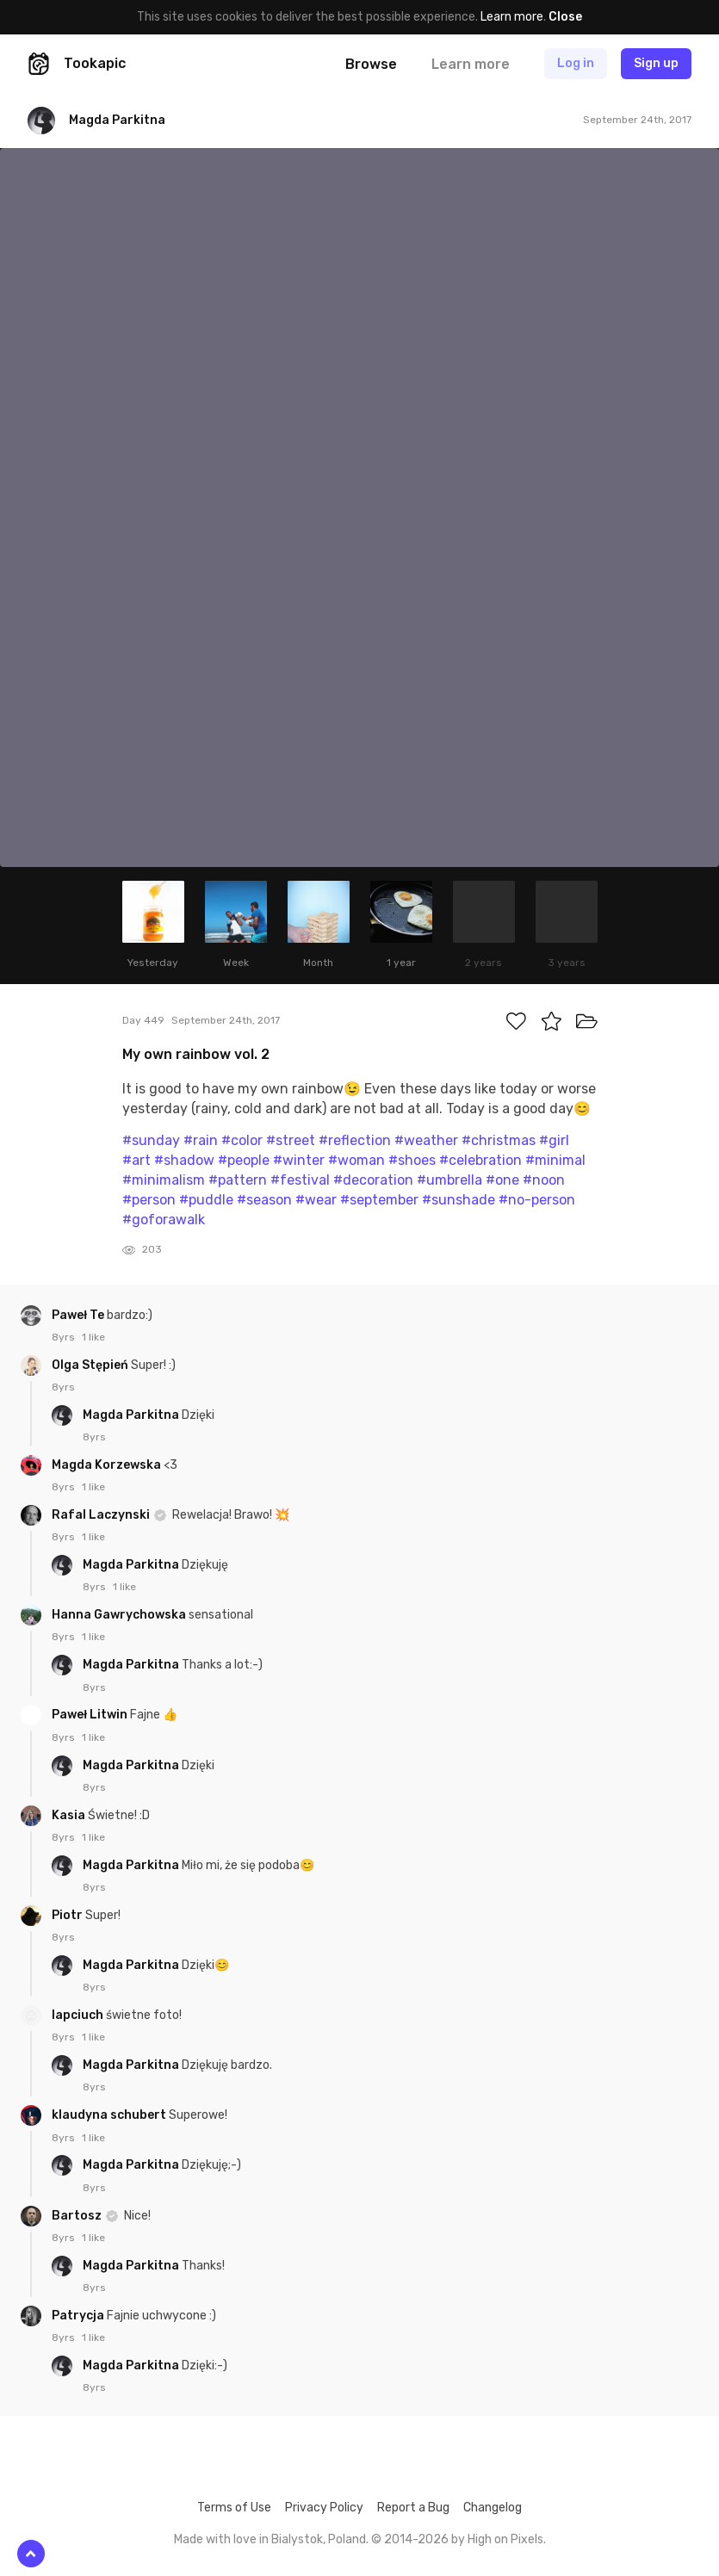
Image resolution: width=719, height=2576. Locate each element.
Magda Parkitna (132, 1415)
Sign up (656, 63)
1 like (93, 1337)
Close (565, 16)
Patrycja (79, 2315)
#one (502, 1180)
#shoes (412, 1160)
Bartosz (78, 2215)
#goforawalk (163, 1219)
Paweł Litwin (91, 1714)
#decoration (373, 1180)
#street (290, 1140)
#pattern (237, 1180)
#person (149, 1200)
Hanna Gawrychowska (120, 1614)
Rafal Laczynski (102, 1515)
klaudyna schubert (110, 2115)
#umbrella (449, 1180)
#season (264, 1200)
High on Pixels (505, 2539)
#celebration (480, 1160)
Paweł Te (79, 1315)
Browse (371, 64)
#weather (426, 1140)
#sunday (151, 1140)
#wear (316, 1200)
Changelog (492, 2507)
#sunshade (458, 1200)
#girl (554, 1140)
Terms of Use (234, 2507)
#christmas (499, 1140)
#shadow (184, 1160)
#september (379, 1200)
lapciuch (79, 2015)
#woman (356, 1160)
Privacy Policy (324, 2507)
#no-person (537, 1200)
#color (242, 1140)
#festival (300, 1180)
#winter (299, 1160)
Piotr (68, 1915)
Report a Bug (413, 2507)
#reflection (355, 1140)
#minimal (555, 1160)
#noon (544, 1180)
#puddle (206, 1200)
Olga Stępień (91, 1365)
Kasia (70, 1815)
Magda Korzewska (108, 1465)
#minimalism (163, 1180)
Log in (575, 63)
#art (136, 1160)
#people (244, 1160)
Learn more (511, 16)
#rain (200, 1140)
